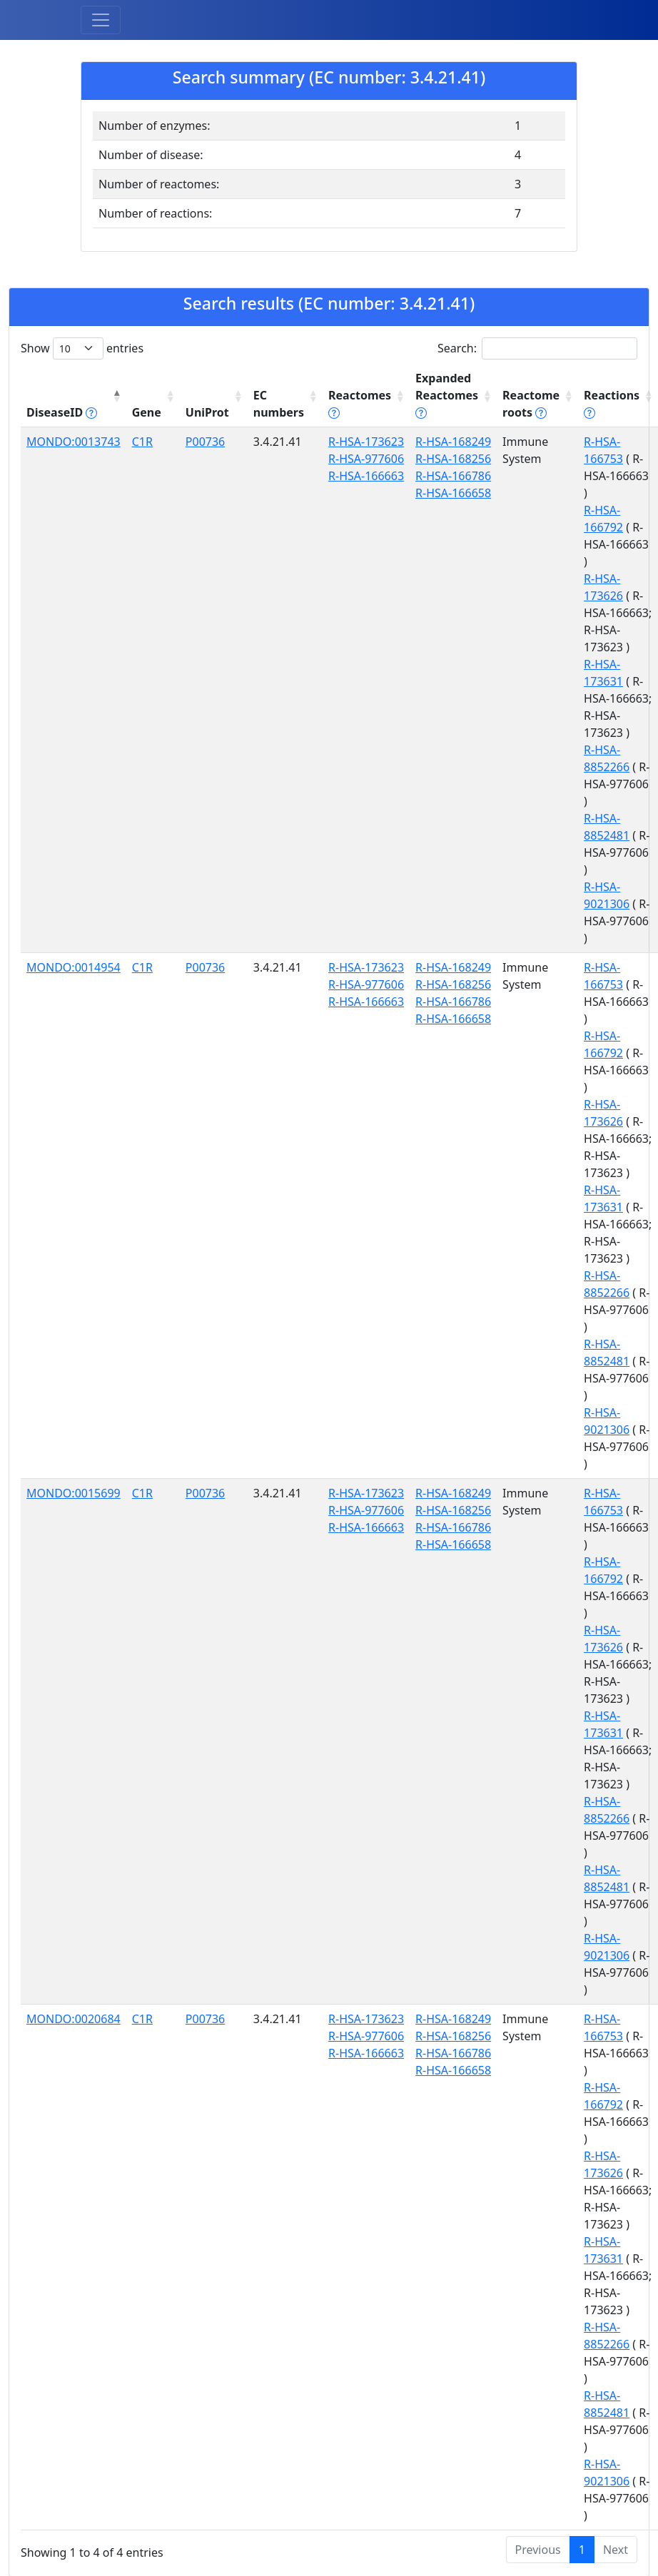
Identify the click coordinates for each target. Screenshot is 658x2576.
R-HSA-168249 (453, 441)
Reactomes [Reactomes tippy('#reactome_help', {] (359, 403)
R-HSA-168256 (453, 459)
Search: (537, 348)
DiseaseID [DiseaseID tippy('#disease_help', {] (61, 412)
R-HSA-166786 (453, 476)
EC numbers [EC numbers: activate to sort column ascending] (278, 403)
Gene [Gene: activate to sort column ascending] (146, 412)
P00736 (205, 441)
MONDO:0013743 (73, 441)
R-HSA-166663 (366, 476)
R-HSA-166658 (453, 493)
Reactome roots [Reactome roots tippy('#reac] (531, 403)
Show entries (82, 348)
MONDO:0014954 (73, 967)
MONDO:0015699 (73, 1493)
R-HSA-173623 (366, 441)
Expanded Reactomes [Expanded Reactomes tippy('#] (446, 395)
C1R (142, 441)
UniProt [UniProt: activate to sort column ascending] (207, 412)
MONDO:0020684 (73, 2019)
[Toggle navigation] (101, 20)
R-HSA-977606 (366, 459)
